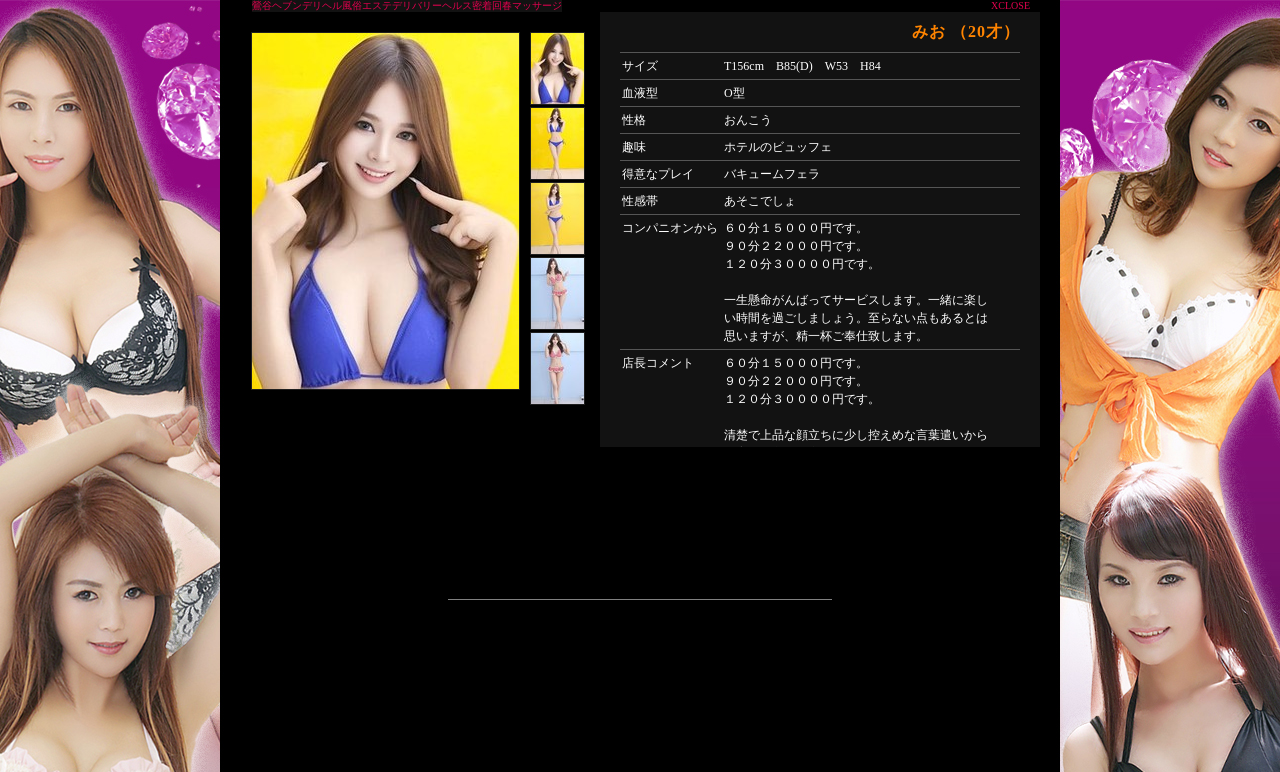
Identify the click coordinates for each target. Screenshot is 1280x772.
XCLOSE (1010, 5)
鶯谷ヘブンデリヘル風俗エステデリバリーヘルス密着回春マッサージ (407, 5)
